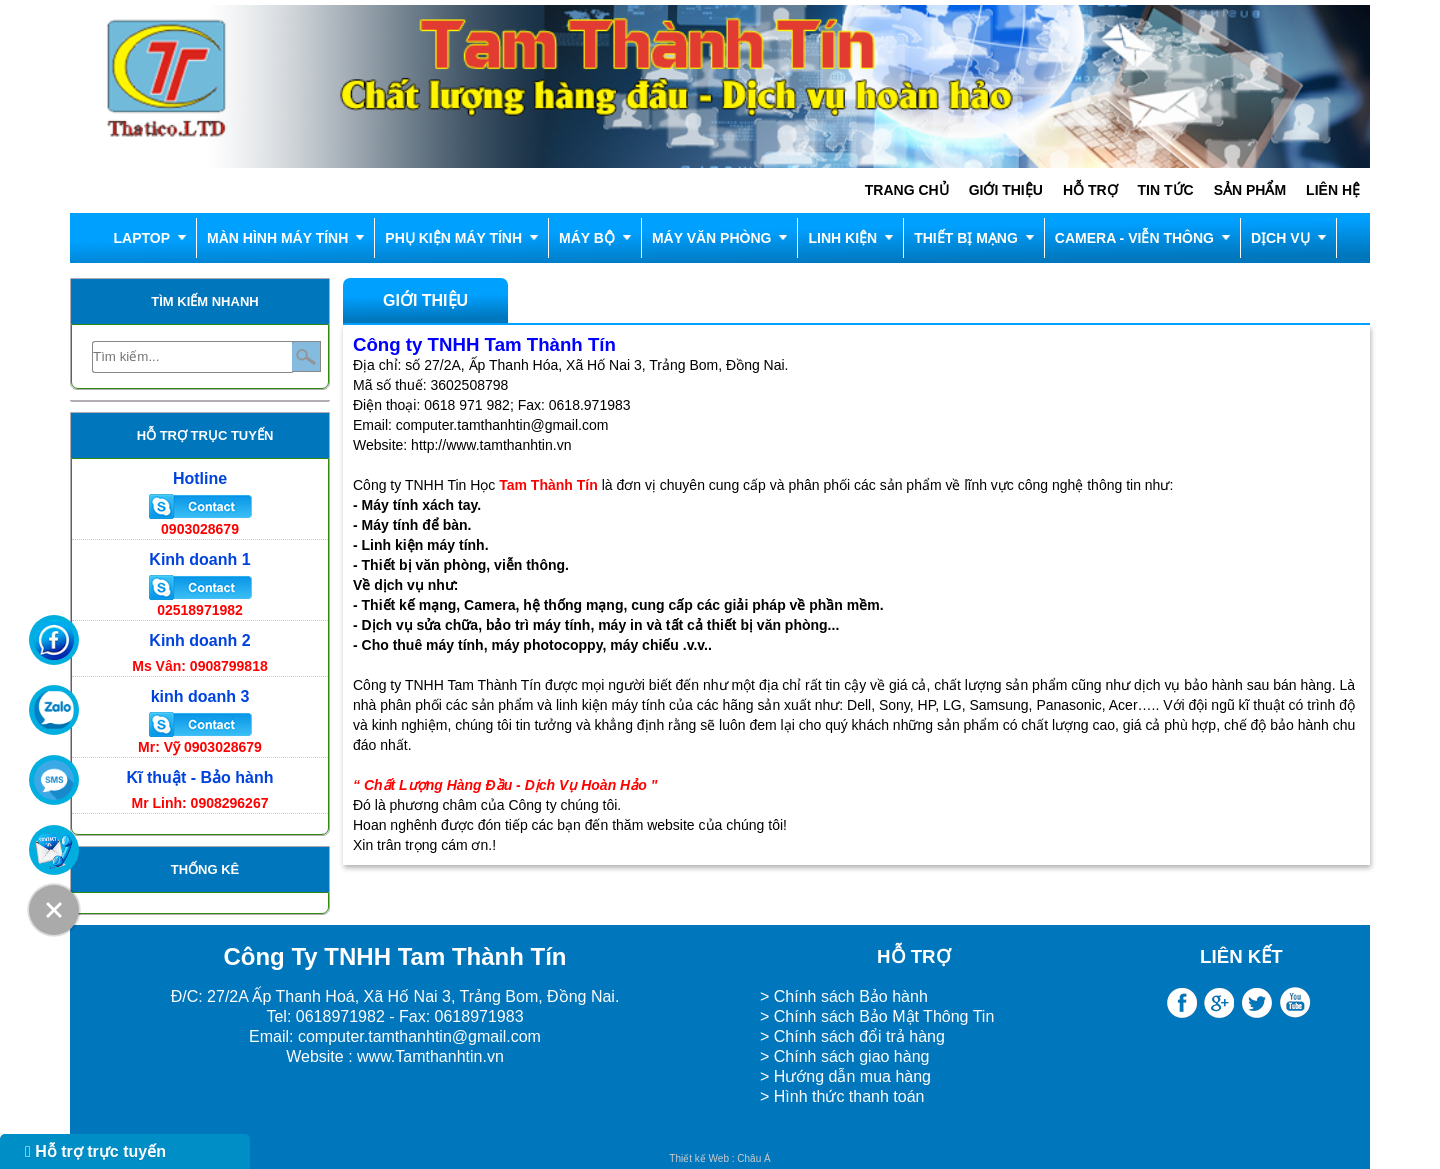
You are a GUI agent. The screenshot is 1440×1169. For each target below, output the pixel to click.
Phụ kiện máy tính (453, 238)
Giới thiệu (1006, 190)
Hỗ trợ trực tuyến (95, 1151)
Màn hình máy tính (277, 238)
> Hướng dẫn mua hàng (845, 1076)
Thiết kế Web (699, 1158)
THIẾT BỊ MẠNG (966, 238)
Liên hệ (1333, 190)
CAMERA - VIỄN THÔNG (1134, 238)
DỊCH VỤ (1280, 238)
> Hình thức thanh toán (844, 1096)
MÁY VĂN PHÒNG (712, 238)
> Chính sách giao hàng (844, 1056)
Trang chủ (907, 190)
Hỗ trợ (1090, 190)
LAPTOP (141, 238)
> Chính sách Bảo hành (844, 996)
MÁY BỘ (587, 238)
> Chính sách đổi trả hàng (852, 1036)
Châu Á (753, 1158)
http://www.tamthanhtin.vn (491, 445)
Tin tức (1166, 190)
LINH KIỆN (842, 238)
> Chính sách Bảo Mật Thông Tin (877, 1016)
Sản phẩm (1250, 190)
